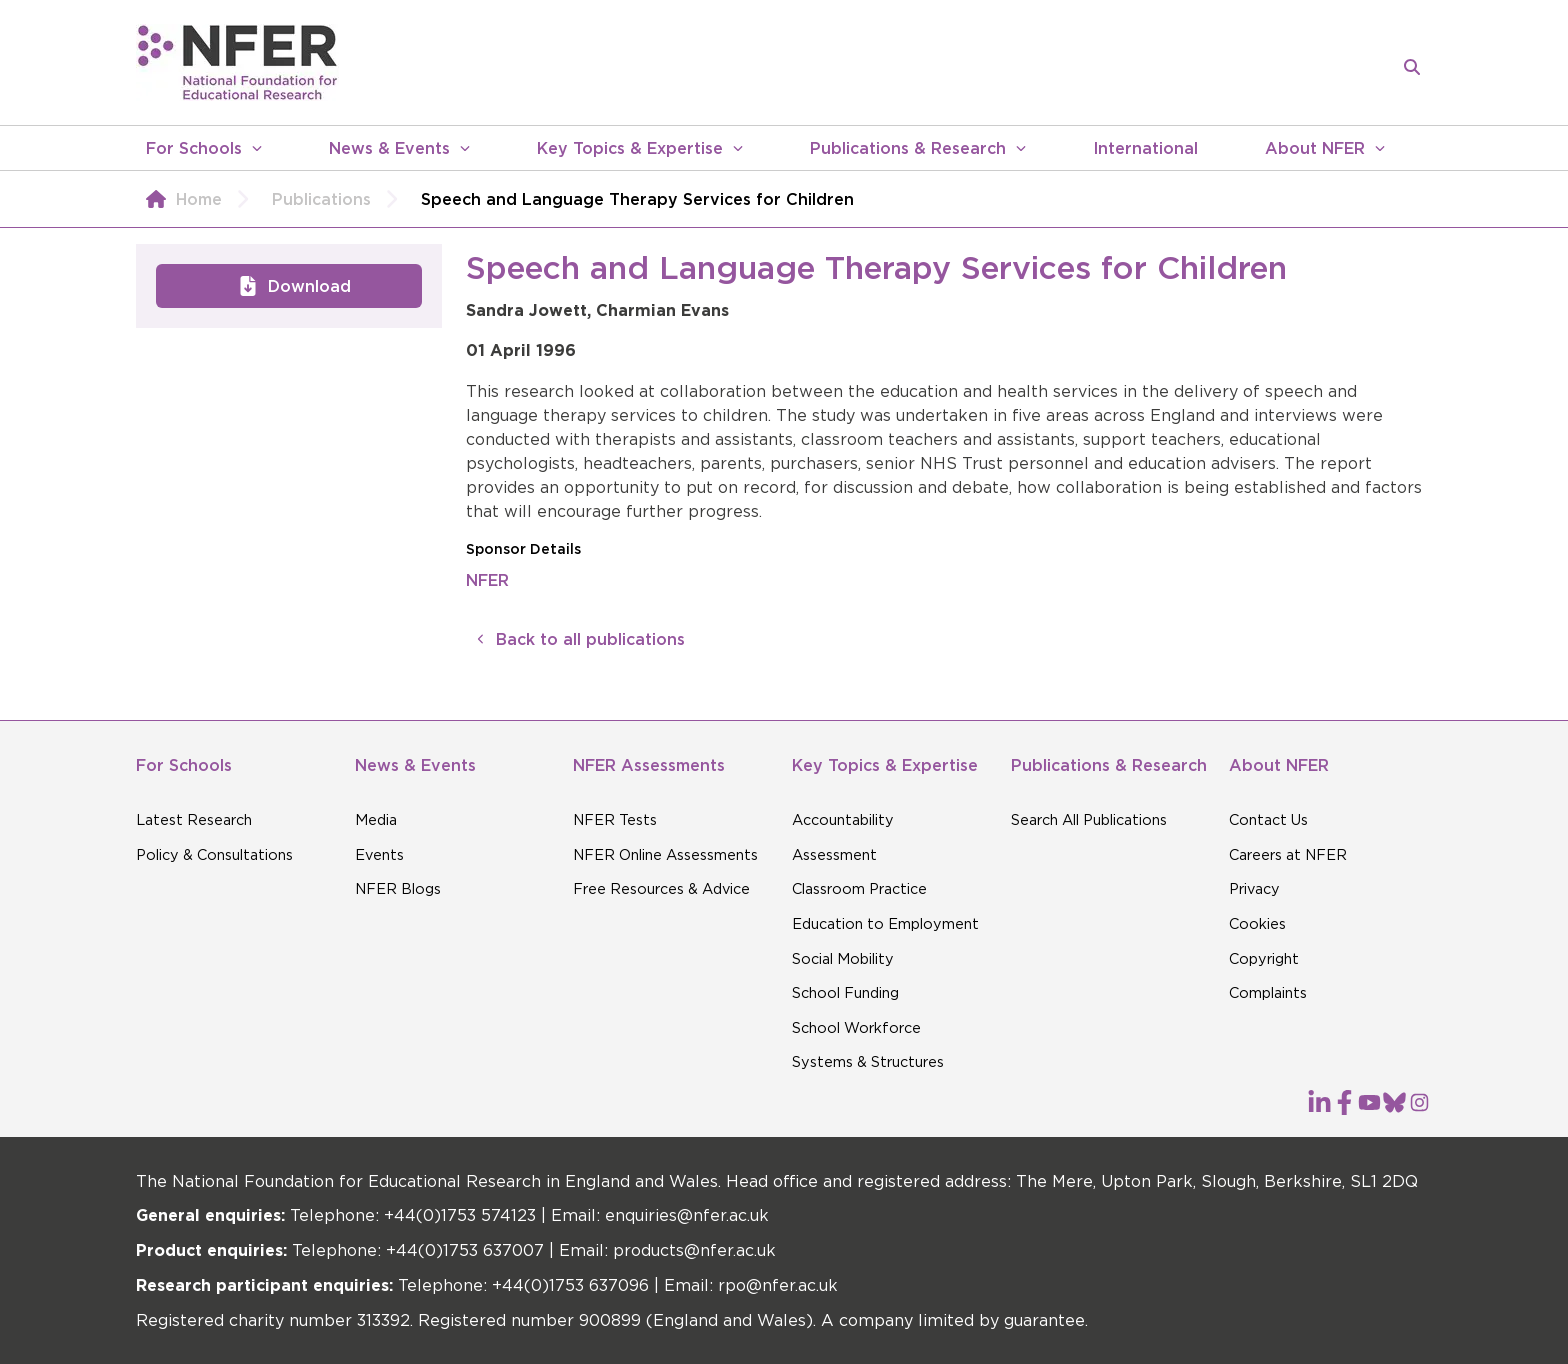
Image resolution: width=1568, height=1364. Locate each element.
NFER (487, 580)
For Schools (194, 148)
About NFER (1315, 148)
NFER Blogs (398, 889)
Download (289, 286)
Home (199, 199)
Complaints (1268, 993)
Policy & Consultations (214, 855)
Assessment (834, 855)
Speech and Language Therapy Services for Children (637, 199)
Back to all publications (575, 639)
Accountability (843, 820)
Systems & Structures (868, 1062)
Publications (341, 199)
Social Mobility (843, 959)
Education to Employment (885, 924)
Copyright (1264, 959)
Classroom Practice (859, 889)
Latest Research (194, 820)
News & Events (389, 148)
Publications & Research (908, 148)
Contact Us (1268, 820)
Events (379, 855)
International (1145, 148)
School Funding (845, 993)
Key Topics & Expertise (630, 148)
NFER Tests (615, 820)
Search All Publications (1089, 820)
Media (376, 820)
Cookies (1257, 924)
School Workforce (856, 1028)
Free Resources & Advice (661, 889)
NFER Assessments (649, 765)
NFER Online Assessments (665, 855)
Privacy (1254, 889)
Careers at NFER (1288, 855)
